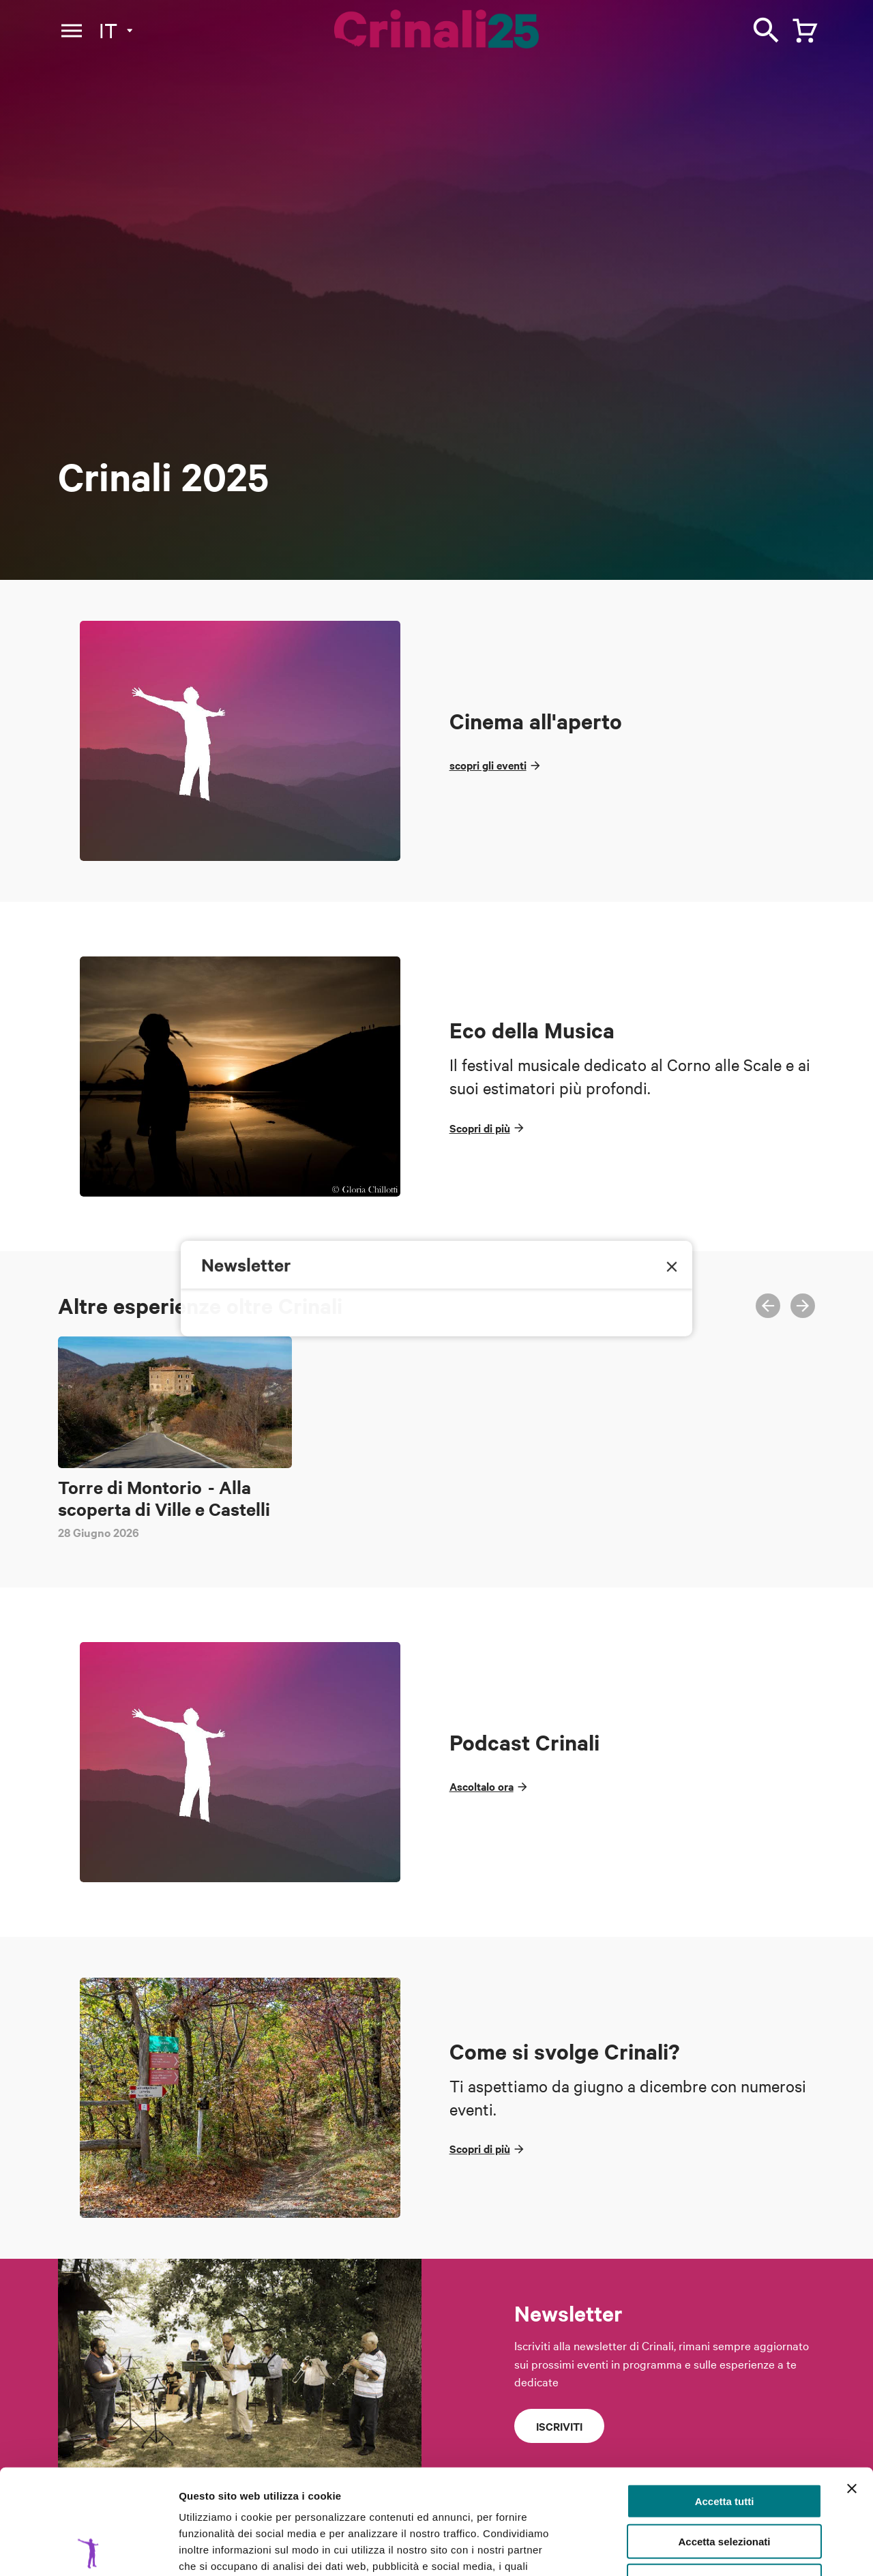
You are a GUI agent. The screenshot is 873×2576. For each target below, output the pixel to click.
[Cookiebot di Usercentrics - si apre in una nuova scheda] (88, 2549)
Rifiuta (725, 2476)
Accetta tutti (724, 2396)
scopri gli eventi (488, 764)
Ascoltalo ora (481, 1786)
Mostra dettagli (717, 2549)
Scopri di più (479, 1127)
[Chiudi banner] (852, 2383)
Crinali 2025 (163, 476)
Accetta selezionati (724, 2436)
